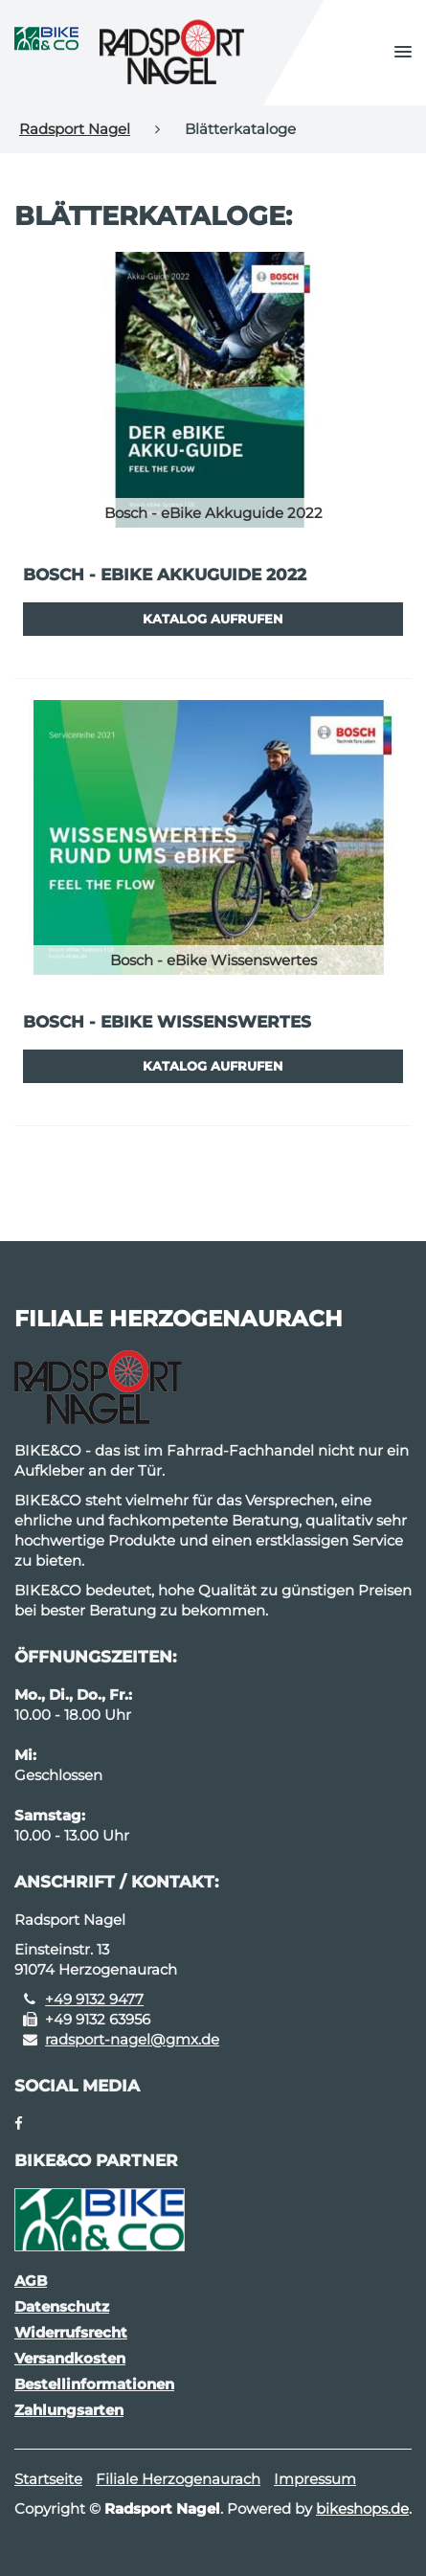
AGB (30, 2280)
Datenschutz (61, 2306)
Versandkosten (69, 2358)
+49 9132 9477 (94, 1999)
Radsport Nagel (74, 129)
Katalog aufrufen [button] (213, 618)
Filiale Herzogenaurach (178, 2479)
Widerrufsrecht (70, 2332)
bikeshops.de (362, 2508)
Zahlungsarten (68, 2410)
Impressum (315, 2479)
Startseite (48, 2479)
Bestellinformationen (94, 2384)
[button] (403, 52)
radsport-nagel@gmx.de (132, 2039)
